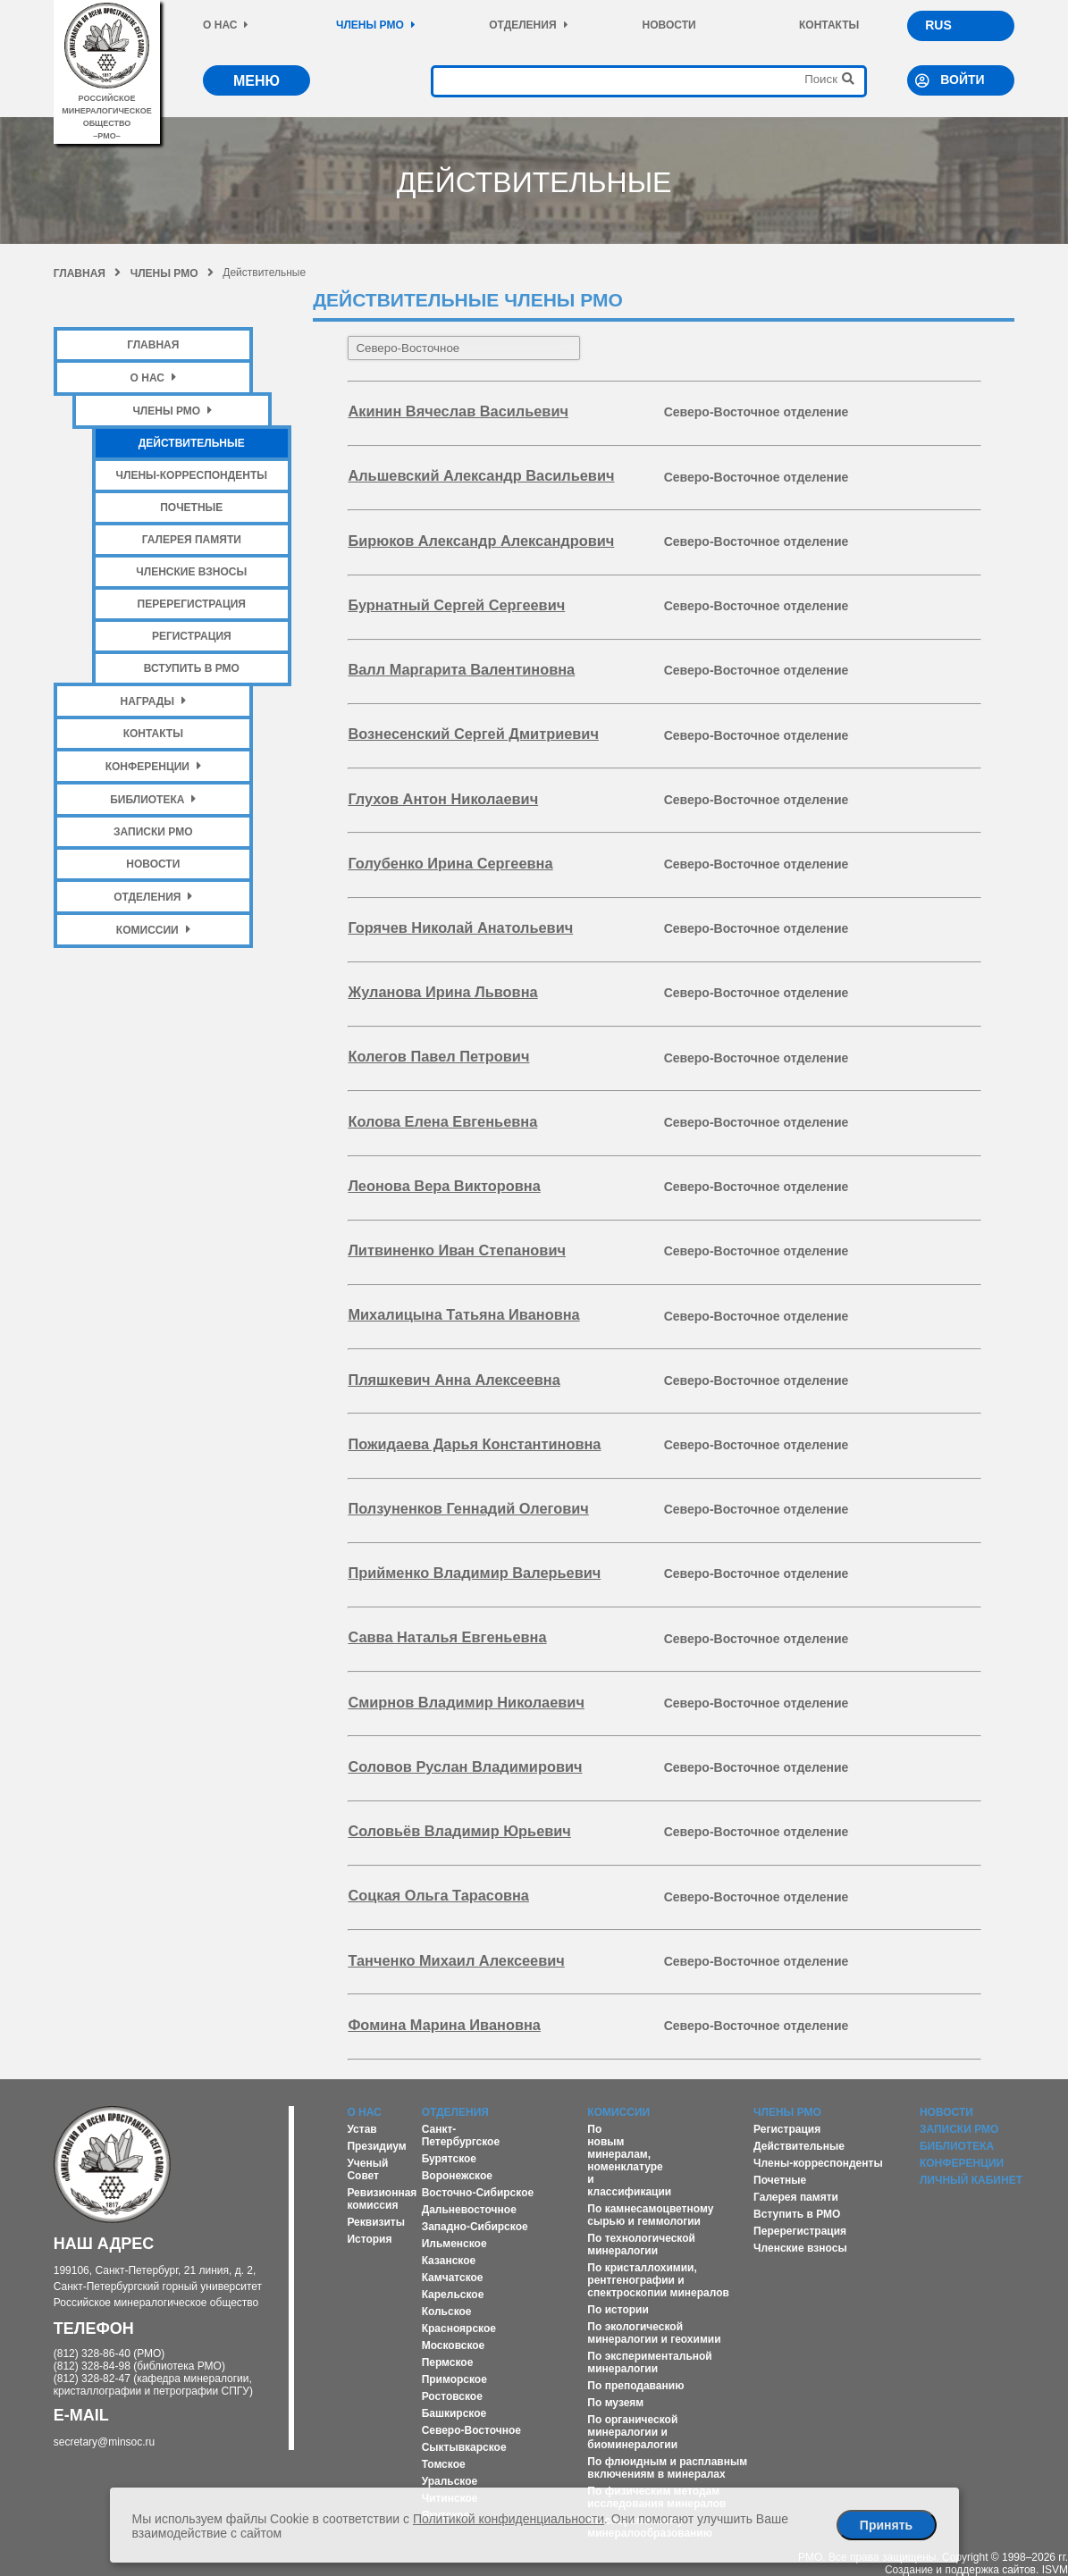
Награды (154, 701)
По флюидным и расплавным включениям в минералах (667, 2467)
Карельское (453, 2294)
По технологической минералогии (641, 2244)
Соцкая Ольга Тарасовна (438, 1895)
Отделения (528, 25)
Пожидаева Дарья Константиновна (474, 1444)
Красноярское (459, 2328)
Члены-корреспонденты (192, 475)
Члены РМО (376, 25)
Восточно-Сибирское (478, 2192)
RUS (938, 25)
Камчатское (453, 2277)
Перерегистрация (192, 604)
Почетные (191, 507)
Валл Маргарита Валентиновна (461, 669)
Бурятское (449, 2158)
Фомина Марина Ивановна (444, 2025)
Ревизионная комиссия (381, 2198)
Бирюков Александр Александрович (481, 541)
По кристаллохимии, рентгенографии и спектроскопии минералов (658, 2280)
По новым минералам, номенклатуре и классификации (629, 2160)
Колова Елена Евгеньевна (442, 1121)
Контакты (829, 25)
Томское (444, 2464)
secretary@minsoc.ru (105, 2442)
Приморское (454, 2379)
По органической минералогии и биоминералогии (632, 2432)
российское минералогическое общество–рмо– (107, 110)
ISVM (1055, 2569)
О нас (225, 25)
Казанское (449, 2260)
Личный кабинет (971, 2180)
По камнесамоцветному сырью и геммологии (650, 2215)
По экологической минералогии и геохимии (653, 2332)
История (369, 2239)
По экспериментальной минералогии (649, 2362)
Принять (886, 2525)
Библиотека (153, 799)
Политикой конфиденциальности (508, 2519)
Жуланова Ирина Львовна (442, 992)
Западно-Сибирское (475, 2226)
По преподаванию (635, 2385)
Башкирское (454, 2413)
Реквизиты (376, 2222)
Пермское (448, 2362)
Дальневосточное (469, 2209)
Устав (361, 2129)
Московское (453, 2345)
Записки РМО (153, 832)
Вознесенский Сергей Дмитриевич (473, 734)
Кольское (447, 2311)
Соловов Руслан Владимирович (465, 1766)
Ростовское (452, 2396)
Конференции (153, 766)
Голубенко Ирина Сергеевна (450, 863)
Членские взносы (191, 572)
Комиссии (153, 929)
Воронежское (457, 2175)
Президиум (376, 2146)
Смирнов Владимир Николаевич (466, 1702)
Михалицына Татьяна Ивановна (463, 1314)
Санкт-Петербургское (461, 2135)
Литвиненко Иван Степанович (457, 1250)
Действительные (192, 443)
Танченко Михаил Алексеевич (456, 1960)
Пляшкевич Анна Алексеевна (453, 1380)
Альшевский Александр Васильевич (481, 475)
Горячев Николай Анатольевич (460, 927)
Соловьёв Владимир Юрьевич (459, 1831)
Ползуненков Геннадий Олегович (468, 1508)
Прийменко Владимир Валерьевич (474, 1573)
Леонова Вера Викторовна (444, 1186)
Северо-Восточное (471, 2430)
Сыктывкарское (464, 2447)
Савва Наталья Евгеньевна (447, 1637)
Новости (669, 25)
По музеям (615, 2402)
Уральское (450, 2481)
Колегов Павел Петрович (438, 1056)
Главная (87, 273)
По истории (617, 2309)
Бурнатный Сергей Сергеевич (456, 605)
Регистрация (191, 636)
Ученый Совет (367, 2169)
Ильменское (454, 2243)
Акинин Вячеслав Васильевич (458, 411)
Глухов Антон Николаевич (443, 799)
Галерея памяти (191, 539)
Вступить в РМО (192, 668)
